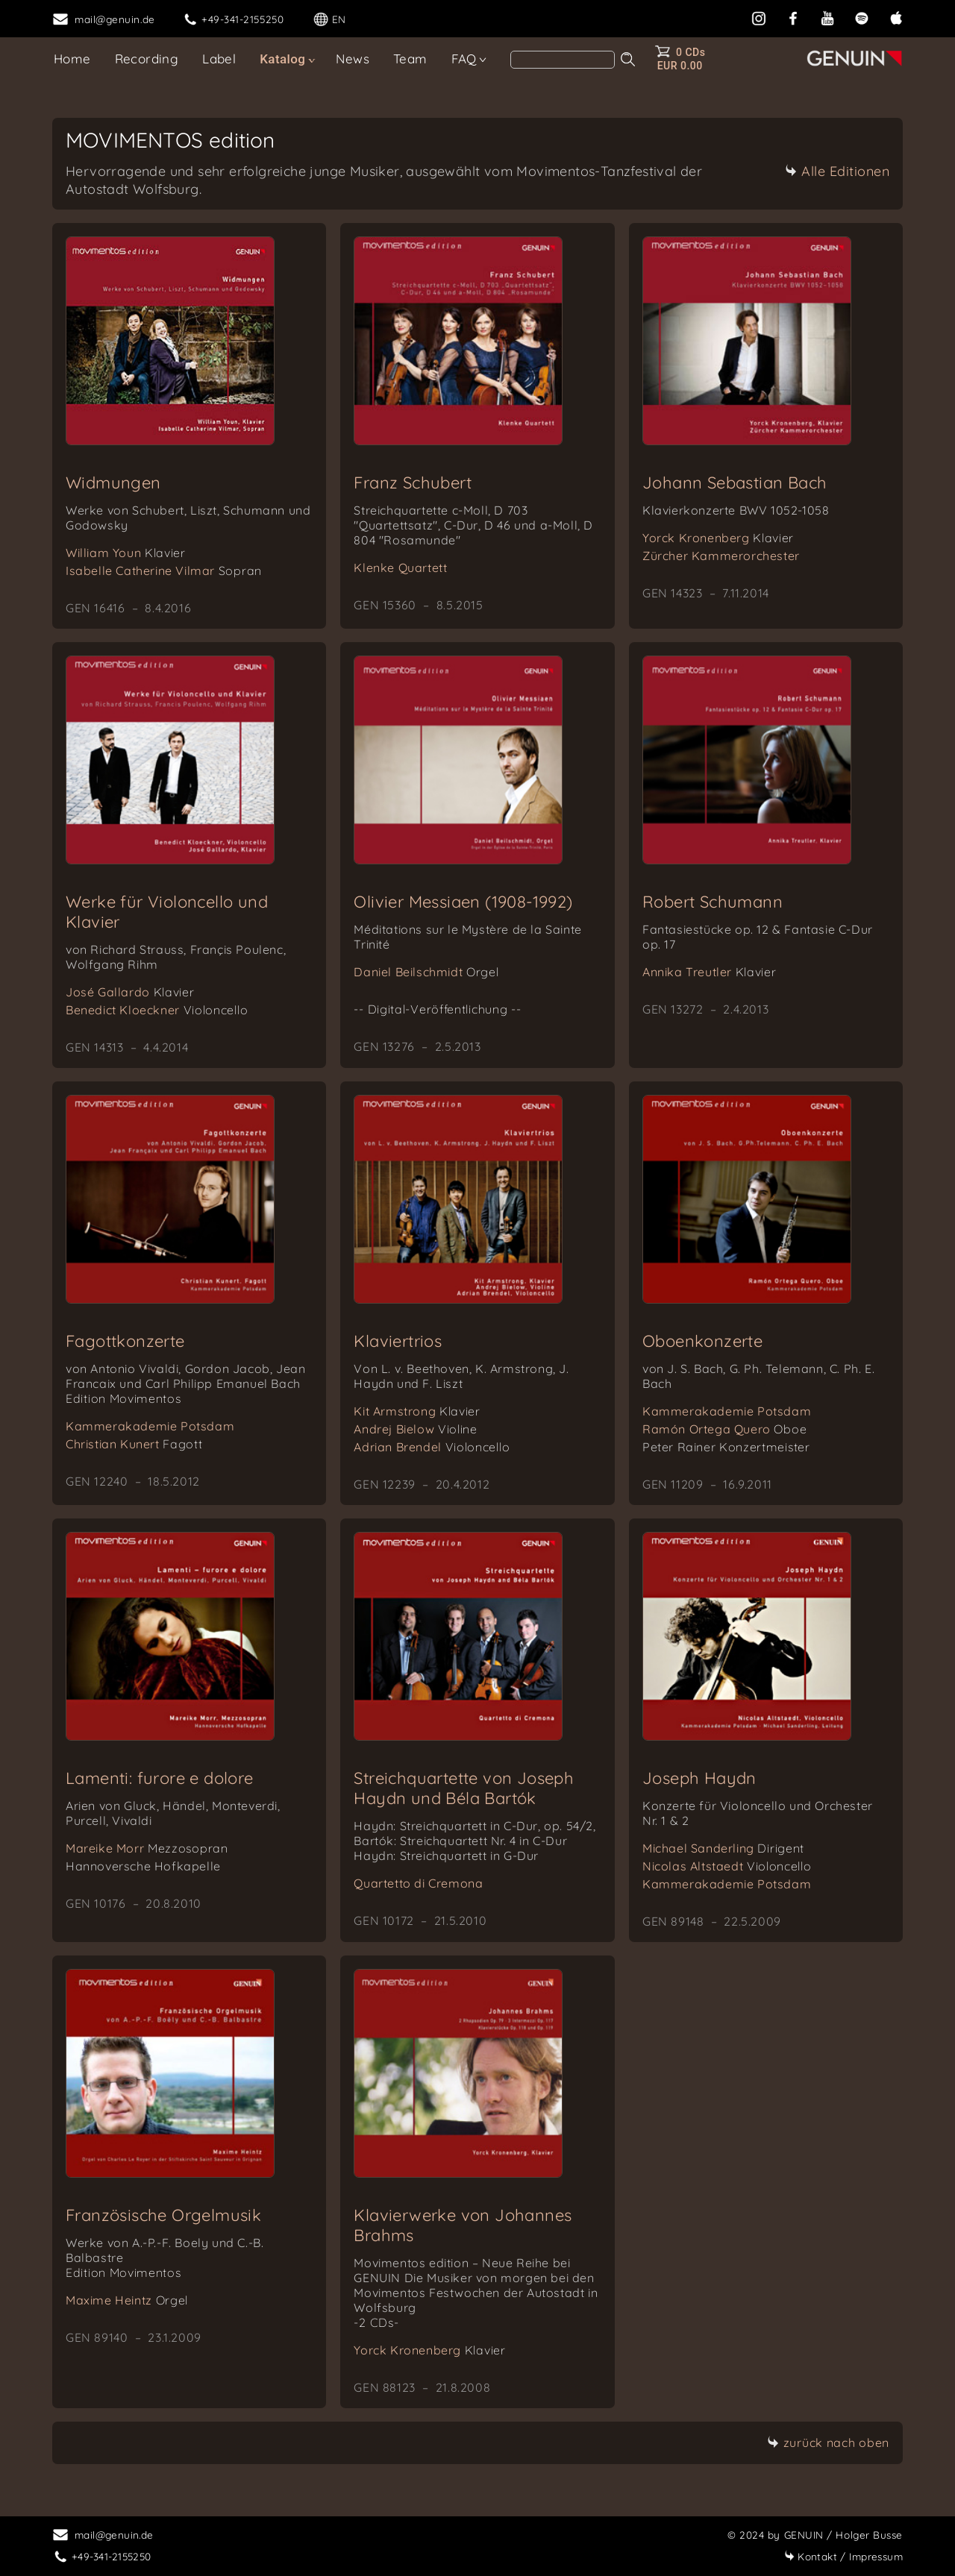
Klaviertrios (398, 1341)
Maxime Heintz (127, 2300)
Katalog (282, 58)
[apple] (896, 16)
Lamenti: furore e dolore (160, 1778)
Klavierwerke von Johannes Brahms (463, 2225)
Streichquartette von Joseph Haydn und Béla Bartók (464, 1788)
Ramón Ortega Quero (724, 1428)
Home (72, 58)
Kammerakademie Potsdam (150, 1426)
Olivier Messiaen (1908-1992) (463, 901)
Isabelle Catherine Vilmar (164, 570)
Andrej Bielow (415, 1428)
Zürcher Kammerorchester (721, 555)
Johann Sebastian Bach (734, 482)
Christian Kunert (134, 1443)
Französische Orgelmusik (163, 2215)
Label (219, 58)
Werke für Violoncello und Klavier (167, 911)
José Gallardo (130, 991)
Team (410, 58)
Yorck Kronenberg (718, 537)
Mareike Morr (147, 1848)
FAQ (464, 58)
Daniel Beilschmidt (426, 971)
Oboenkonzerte (702, 1341)
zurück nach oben (828, 2442)
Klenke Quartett (400, 567)
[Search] (562, 60)
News (352, 58)
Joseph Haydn (699, 1778)
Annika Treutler (709, 971)
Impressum (843, 2556)
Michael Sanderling (723, 1848)
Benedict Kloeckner (157, 1009)
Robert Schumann (712, 901)
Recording (147, 58)
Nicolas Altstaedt (727, 1866)
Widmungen (113, 482)
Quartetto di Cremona (418, 1883)
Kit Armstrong (417, 1411)
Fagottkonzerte (125, 1341)
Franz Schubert (413, 482)
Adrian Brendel (432, 1446)
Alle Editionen (837, 171)
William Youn (126, 552)
